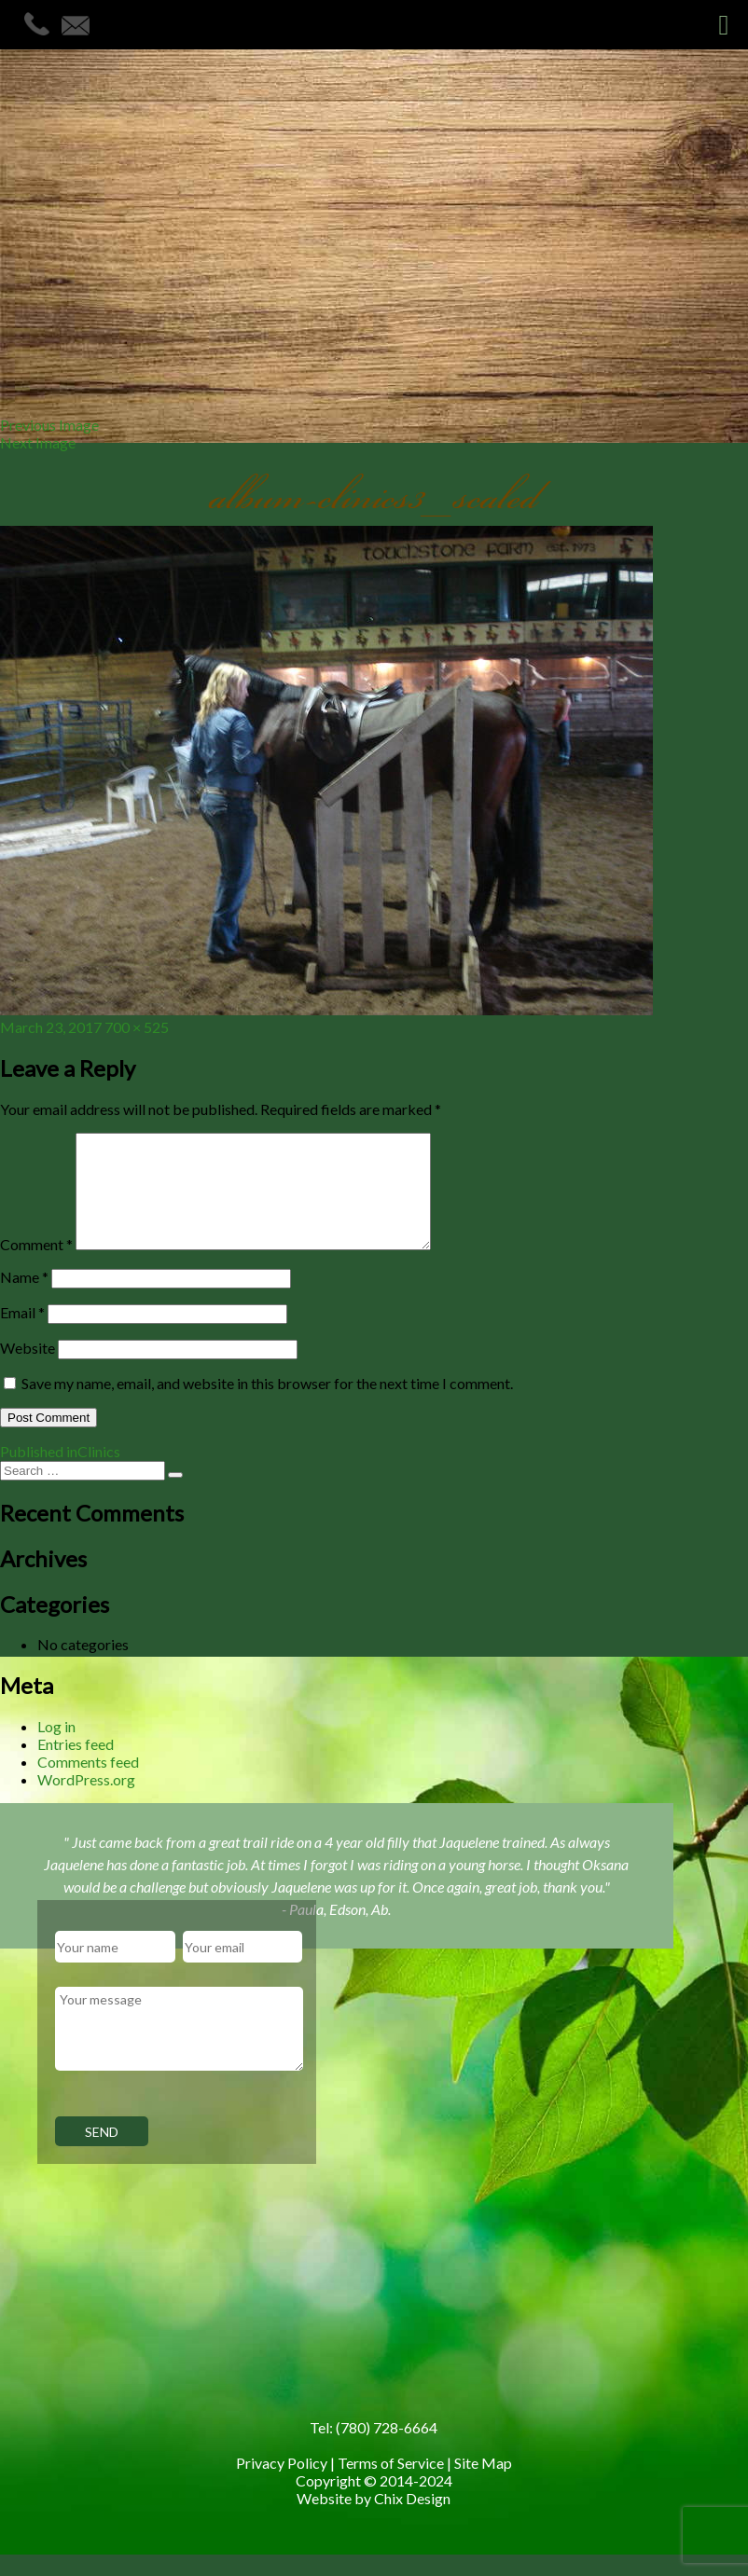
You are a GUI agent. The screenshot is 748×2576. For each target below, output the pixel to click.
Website (27, 1370)
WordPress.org (86, 1802)
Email (22, 1334)
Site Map (483, 2485)
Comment (36, 1266)
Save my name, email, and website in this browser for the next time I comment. (267, 1405)
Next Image (38, 442)
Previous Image (49, 425)
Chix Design (412, 2520)
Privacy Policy (281, 2485)
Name (24, 1299)
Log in (56, 1748)
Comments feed (88, 1784)
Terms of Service (391, 2485)
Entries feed (75, 1766)
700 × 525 (136, 1027)
